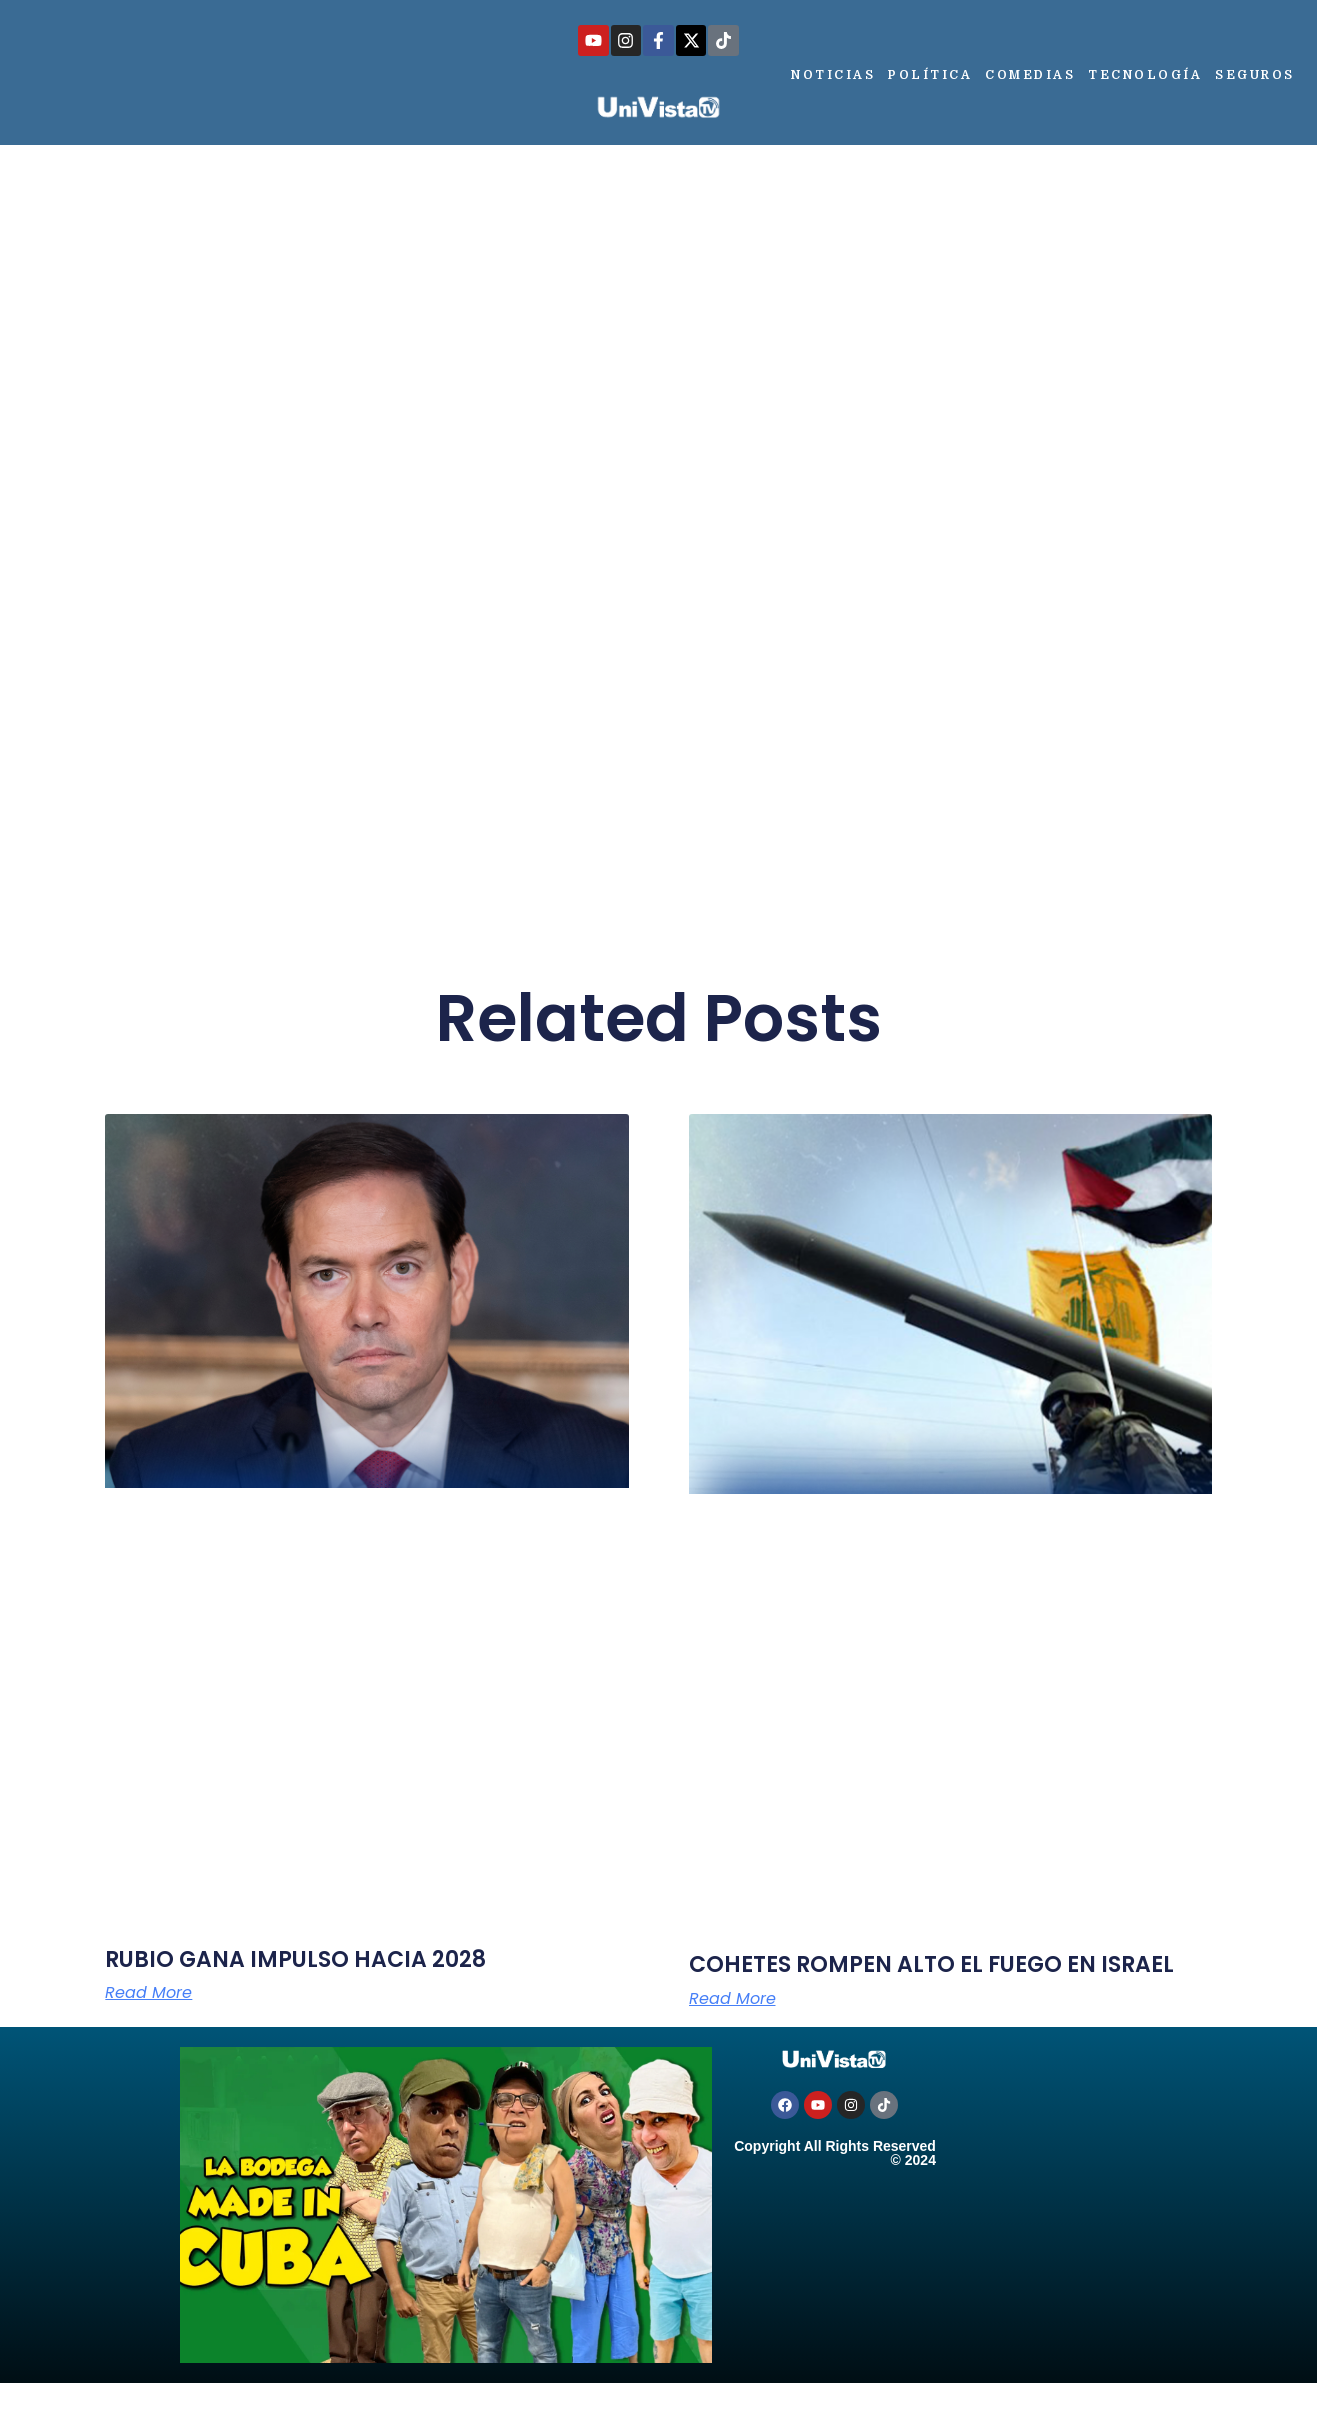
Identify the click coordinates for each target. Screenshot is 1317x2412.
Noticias (833, 75)
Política (930, 75)
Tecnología (1145, 75)
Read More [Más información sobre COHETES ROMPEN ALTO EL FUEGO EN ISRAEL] (732, 1999)
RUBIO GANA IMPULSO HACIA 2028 (295, 1959)
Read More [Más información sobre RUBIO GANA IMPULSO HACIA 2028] (148, 1993)
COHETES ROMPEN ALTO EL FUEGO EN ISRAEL (931, 1964)
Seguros (1255, 75)
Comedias (1030, 75)
